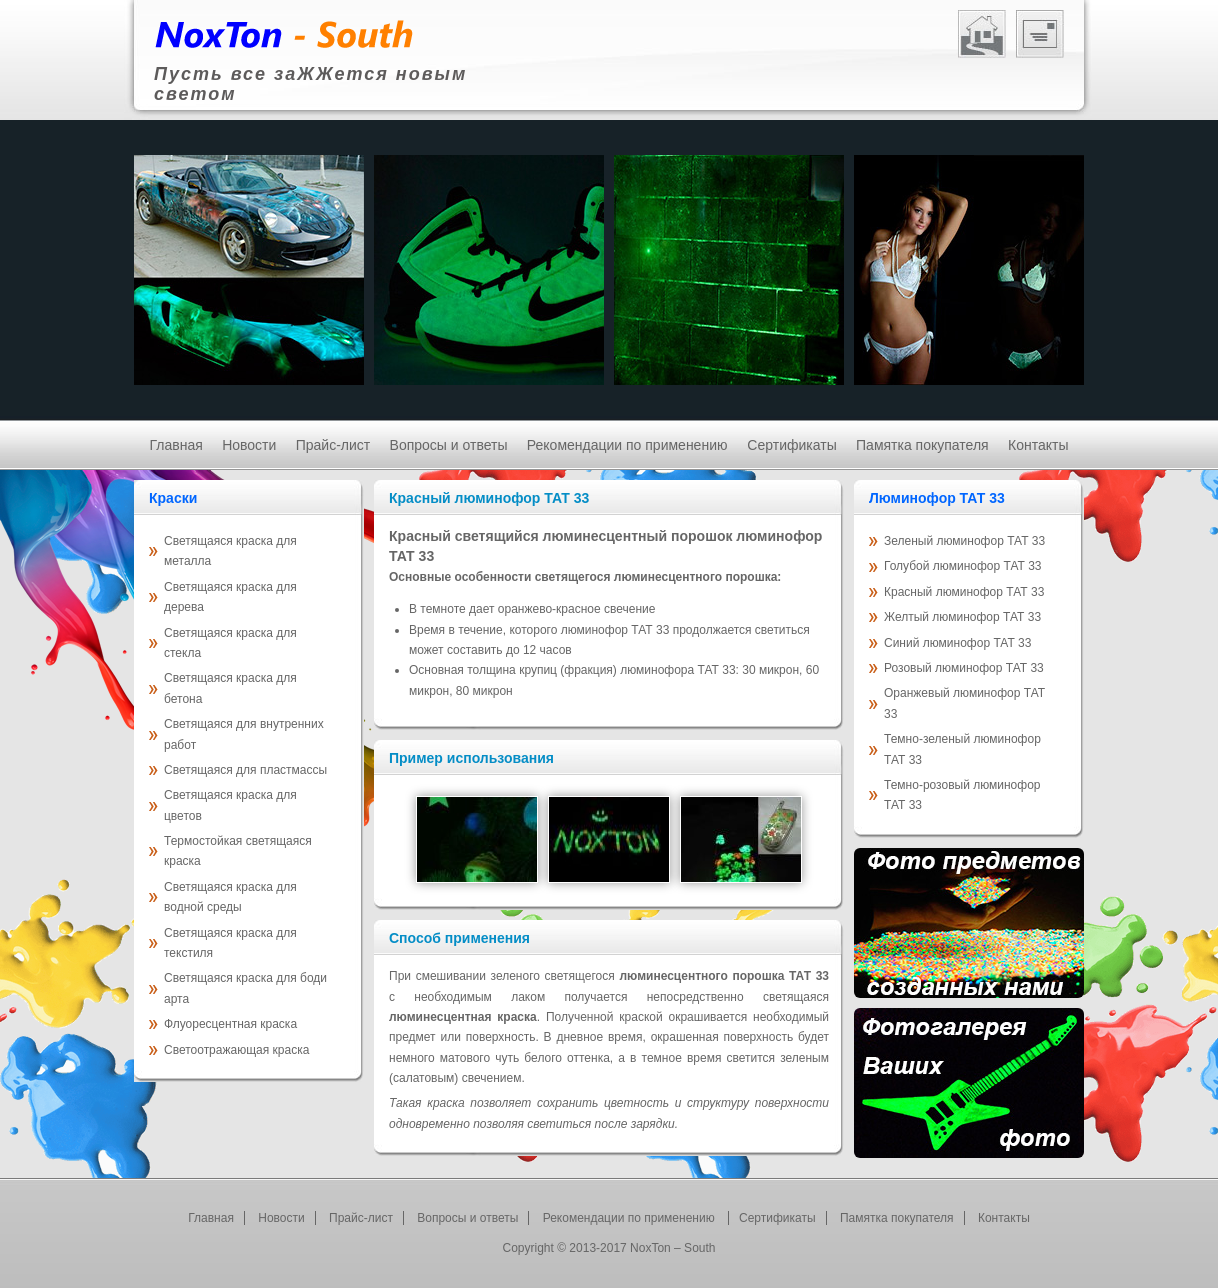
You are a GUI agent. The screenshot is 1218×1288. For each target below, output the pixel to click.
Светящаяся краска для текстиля (230, 943)
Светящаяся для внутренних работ (244, 734)
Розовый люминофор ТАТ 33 (964, 668)
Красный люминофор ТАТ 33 (964, 592)
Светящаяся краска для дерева (230, 597)
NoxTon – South (672, 1248)
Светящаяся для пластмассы (245, 770)
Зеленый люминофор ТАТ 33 (964, 541)
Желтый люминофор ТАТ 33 (962, 617)
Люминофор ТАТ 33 (937, 498)
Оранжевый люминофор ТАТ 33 (964, 703)
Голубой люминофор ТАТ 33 (963, 566)
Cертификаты (791, 445)
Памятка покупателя (922, 445)
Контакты (1038, 445)
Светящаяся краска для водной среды (230, 897)
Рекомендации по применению (629, 445)
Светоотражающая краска (236, 1050)
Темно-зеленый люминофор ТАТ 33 (962, 749)
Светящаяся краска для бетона (230, 688)
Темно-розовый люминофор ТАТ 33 (962, 795)
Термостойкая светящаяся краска (238, 851)
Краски (173, 498)
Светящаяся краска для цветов (230, 805)
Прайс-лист (333, 445)
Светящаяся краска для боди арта (245, 988)
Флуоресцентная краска (230, 1024)
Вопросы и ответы (449, 445)
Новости (249, 445)
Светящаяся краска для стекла (230, 643)
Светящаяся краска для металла (230, 551)
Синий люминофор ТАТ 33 (957, 643)
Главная (176, 445)
